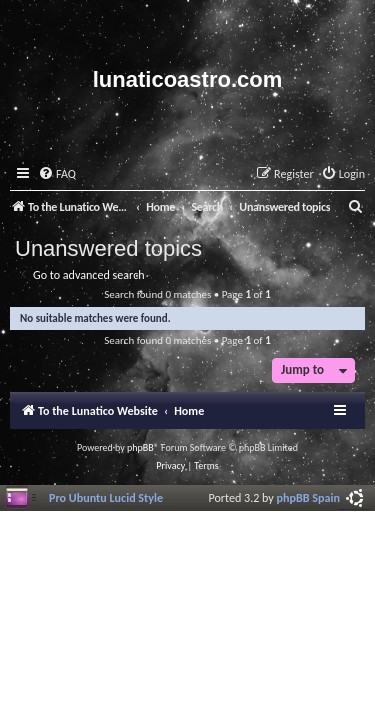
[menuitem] (57, 174)
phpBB (140, 447)
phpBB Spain (308, 497)
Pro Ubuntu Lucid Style (106, 497)
